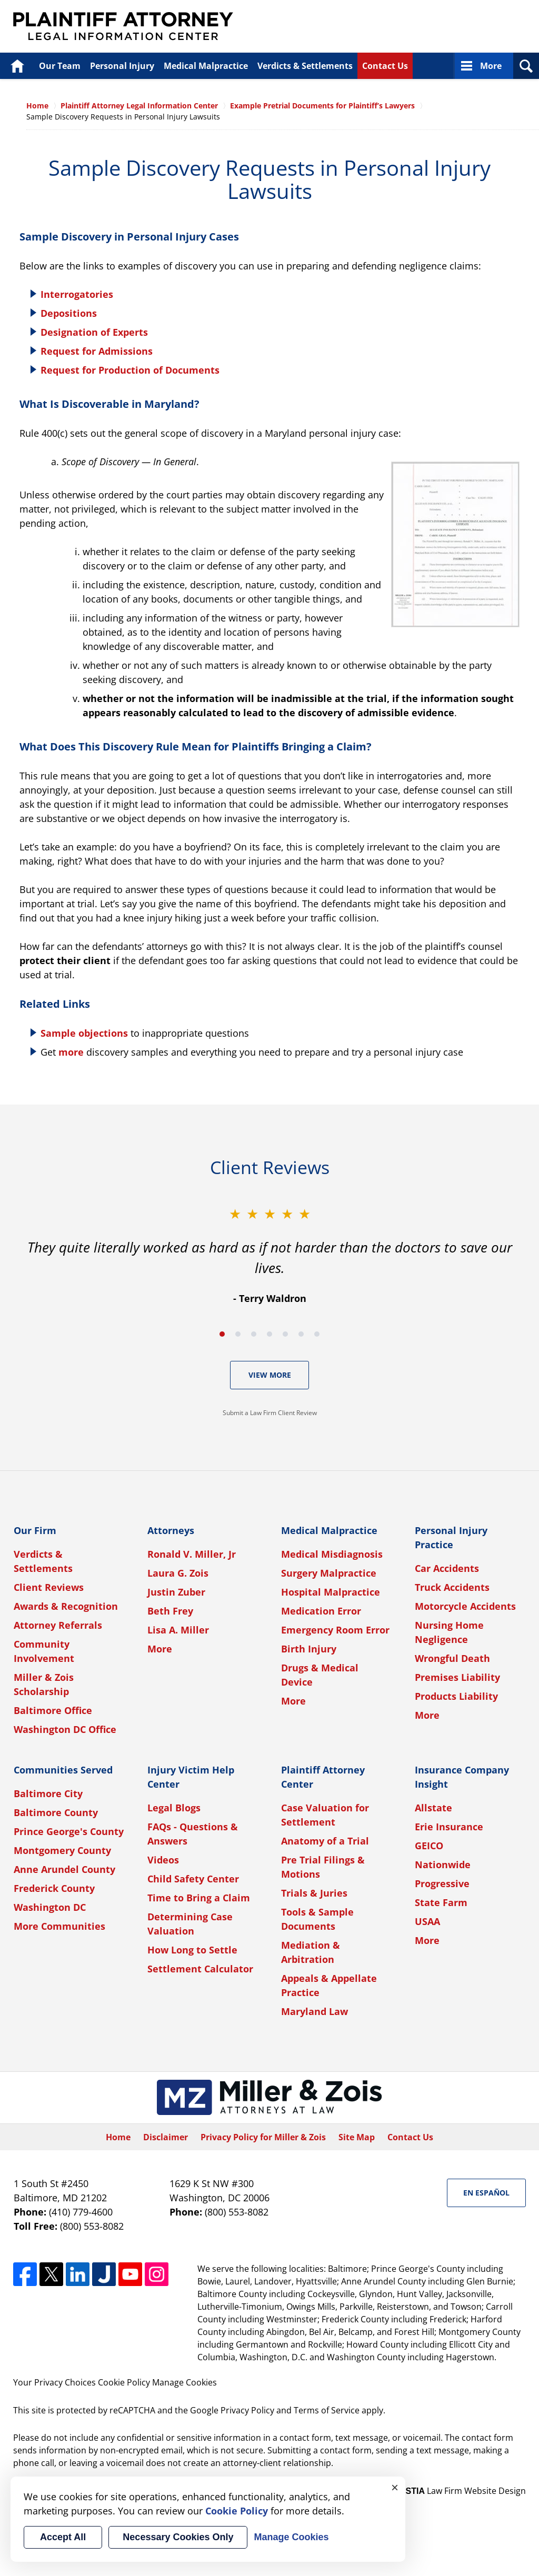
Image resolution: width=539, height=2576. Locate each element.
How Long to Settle (192, 1949)
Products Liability (456, 1696)
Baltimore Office (53, 1710)
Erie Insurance (449, 1826)
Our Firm (35, 1530)
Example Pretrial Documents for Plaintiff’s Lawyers (322, 106)
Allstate (433, 1807)
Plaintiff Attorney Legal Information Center (123, 26)
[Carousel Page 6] (301, 1334)
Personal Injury (122, 66)
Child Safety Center (193, 1878)
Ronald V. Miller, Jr (191, 1554)
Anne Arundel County (64, 1869)
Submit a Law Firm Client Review (270, 1412)
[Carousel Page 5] (285, 1334)
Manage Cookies (184, 2382)
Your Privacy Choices (54, 2382)
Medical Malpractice (206, 66)
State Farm (441, 1902)
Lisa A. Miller (178, 1629)
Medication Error (321, 1611)
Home (17, 66)
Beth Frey (170, 1611)
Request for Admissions (97, 351)
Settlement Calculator (200, 1968)
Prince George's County (69, 1831)
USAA (427, 1921)
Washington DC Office (65, 1729)
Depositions (69, 313)
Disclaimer (165, 2137)
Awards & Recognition (66, 1606)
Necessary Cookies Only (178, 2537)
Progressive (442, 1883)
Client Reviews (49, 1587)
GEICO (429, 1845)
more (71, 1052)
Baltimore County (56, 1812)
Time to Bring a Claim (198, 1897)
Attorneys (170, 1530)
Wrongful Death (452, 1658)
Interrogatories (77, 294)
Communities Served (63, 1769)
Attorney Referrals (58, 1625)
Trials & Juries (314, 1893)
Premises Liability (457, 1677)
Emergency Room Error (335, 1629)
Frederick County (54, 1888)
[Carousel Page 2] (238, 1334)
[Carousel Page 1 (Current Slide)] (222, 1334)
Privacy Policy (247, 2410)
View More (269, 1375)
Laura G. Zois (177, 1573)
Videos (163, 1859)
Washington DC (50, 1907)
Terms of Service (327, 2410)
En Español (486, 2193)
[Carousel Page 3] (254, 1334)
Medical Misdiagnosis (332, 1554)
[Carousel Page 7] (317, 1334)
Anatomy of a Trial (325, 1841)
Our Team (60, 66)
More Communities (59, 1926)
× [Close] (394, 2487)
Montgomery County (62, 1850)
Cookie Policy (124, 2382)
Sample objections (84, 1033)
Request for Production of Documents (130, 370)
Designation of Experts (94, 332)
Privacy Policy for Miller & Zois (263, 2137)
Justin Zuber (176, 1592)
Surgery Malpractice (328, 1573)
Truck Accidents (452, 1587)
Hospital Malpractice (330, 1592)
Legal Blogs (174, 1807)
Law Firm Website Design (460, 2491)
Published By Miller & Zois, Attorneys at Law (434, 26)
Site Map (356, 2137)
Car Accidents (447, 1568)
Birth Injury (308, 1648)
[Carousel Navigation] (269, 1333)
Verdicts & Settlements (305, 66)
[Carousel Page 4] (269, 1334)
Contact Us (385, 66)
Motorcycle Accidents (465, 1606)
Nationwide (443, 1864)
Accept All (63, 2537)
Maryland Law (314, 2011)
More (491, 66)
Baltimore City (48, 1793)
